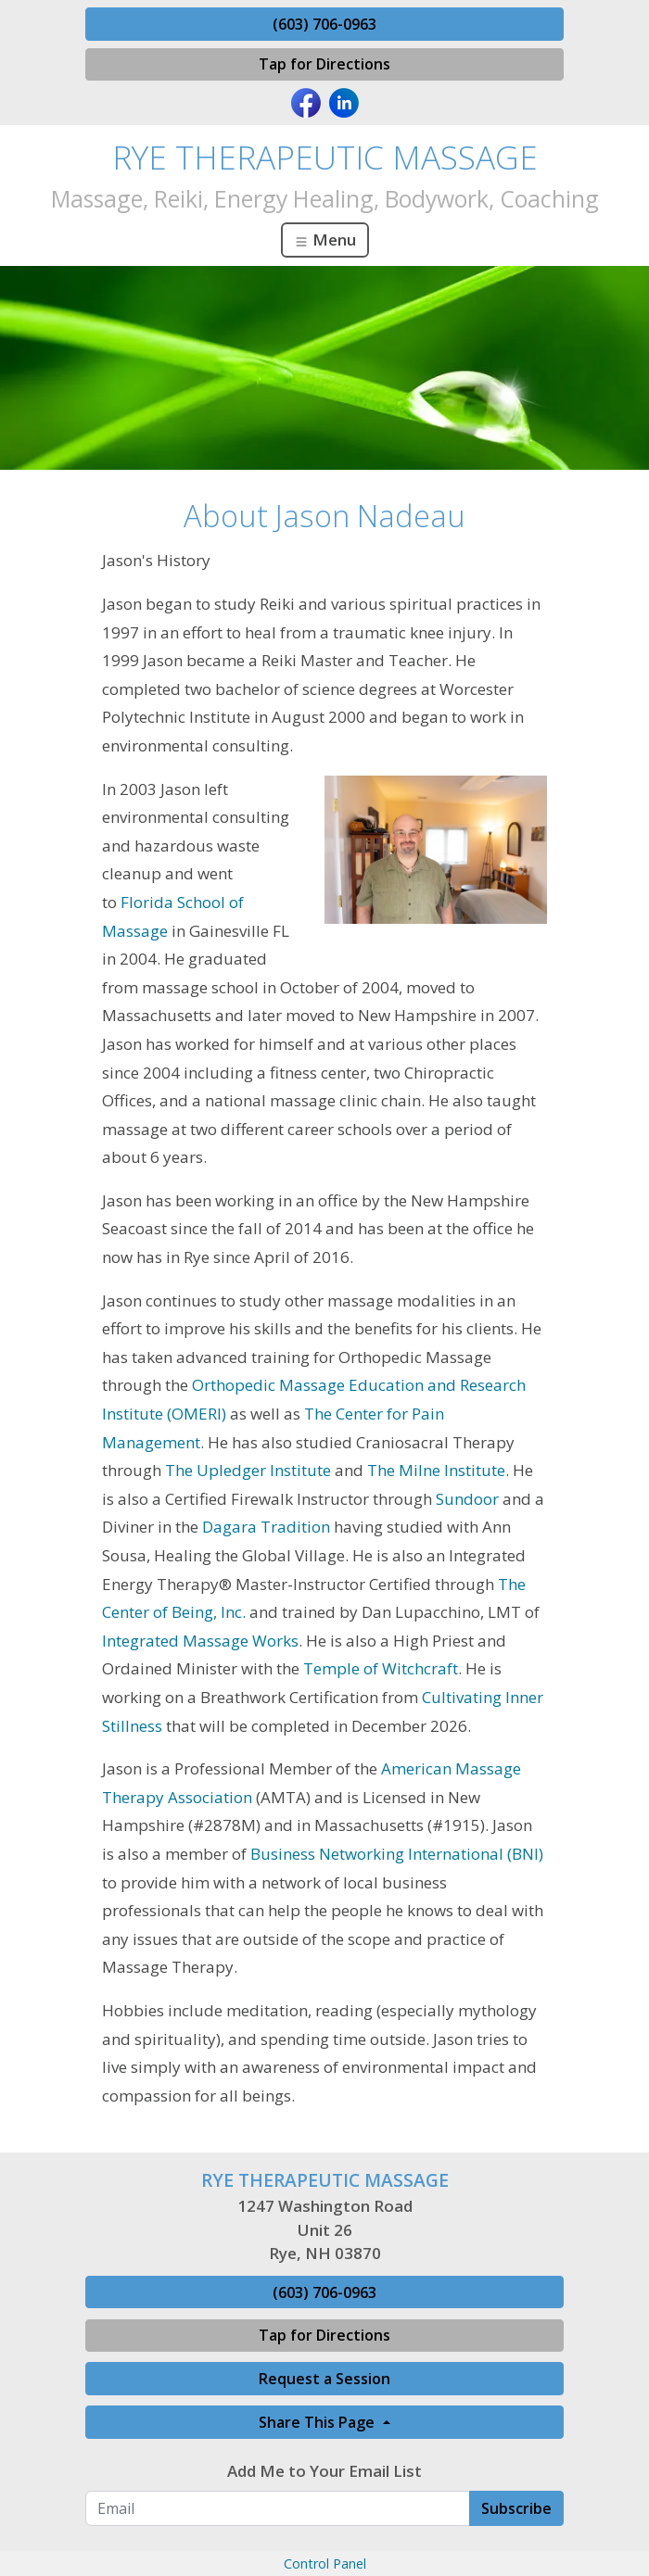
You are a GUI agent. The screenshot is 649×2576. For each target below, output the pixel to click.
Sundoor (469, 1498)
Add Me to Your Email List (324, 2470)
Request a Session (324, 2378)
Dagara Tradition (266, 1526)
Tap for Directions (324, 64)
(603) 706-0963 (324, 24)
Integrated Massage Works (200, 1640)
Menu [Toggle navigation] (325, 239)
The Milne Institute (436, 1470)
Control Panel (325, 2563)
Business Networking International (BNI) (396, 1853)
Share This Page (318, 2422)
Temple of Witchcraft (380, 1668)
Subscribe (516, 2508)
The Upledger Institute (248, 1470)
